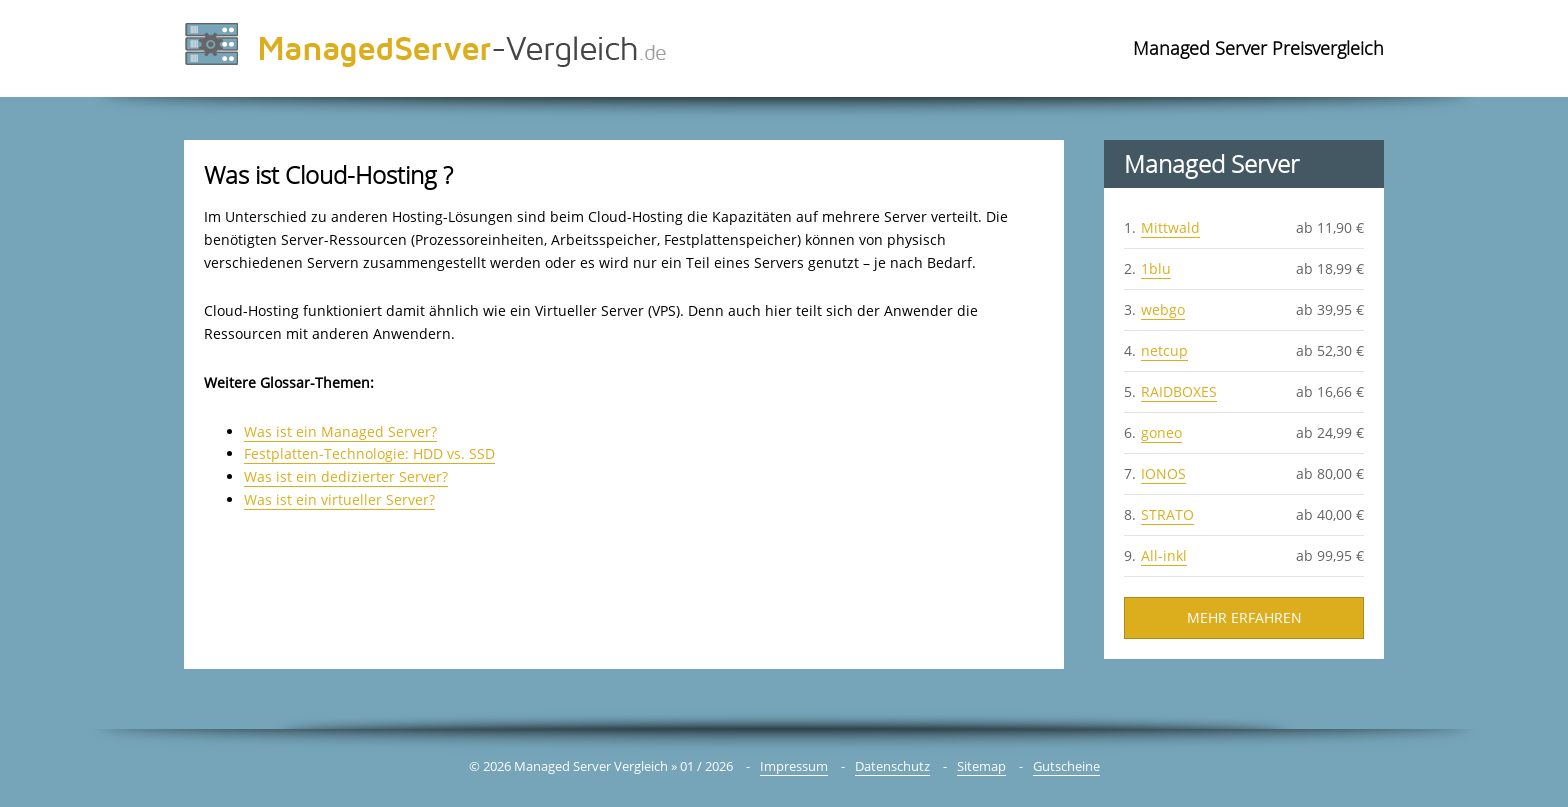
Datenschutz (892, 766)
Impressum (794, 766)
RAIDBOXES (1179, 391)
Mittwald (1170, 227)
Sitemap (981, 766)
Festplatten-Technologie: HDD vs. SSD (369, 453)
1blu (1156, 268)
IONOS (1163, 473)
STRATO (1167, 514)
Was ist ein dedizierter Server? (346, 476)
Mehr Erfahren (1244, 617)
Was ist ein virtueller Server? (339, 499)
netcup (1164, 350)
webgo (1163, 309)
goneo (1161, 432)
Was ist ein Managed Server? (340, 431)
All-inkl (1164, 555)
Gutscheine (1066, 766)
